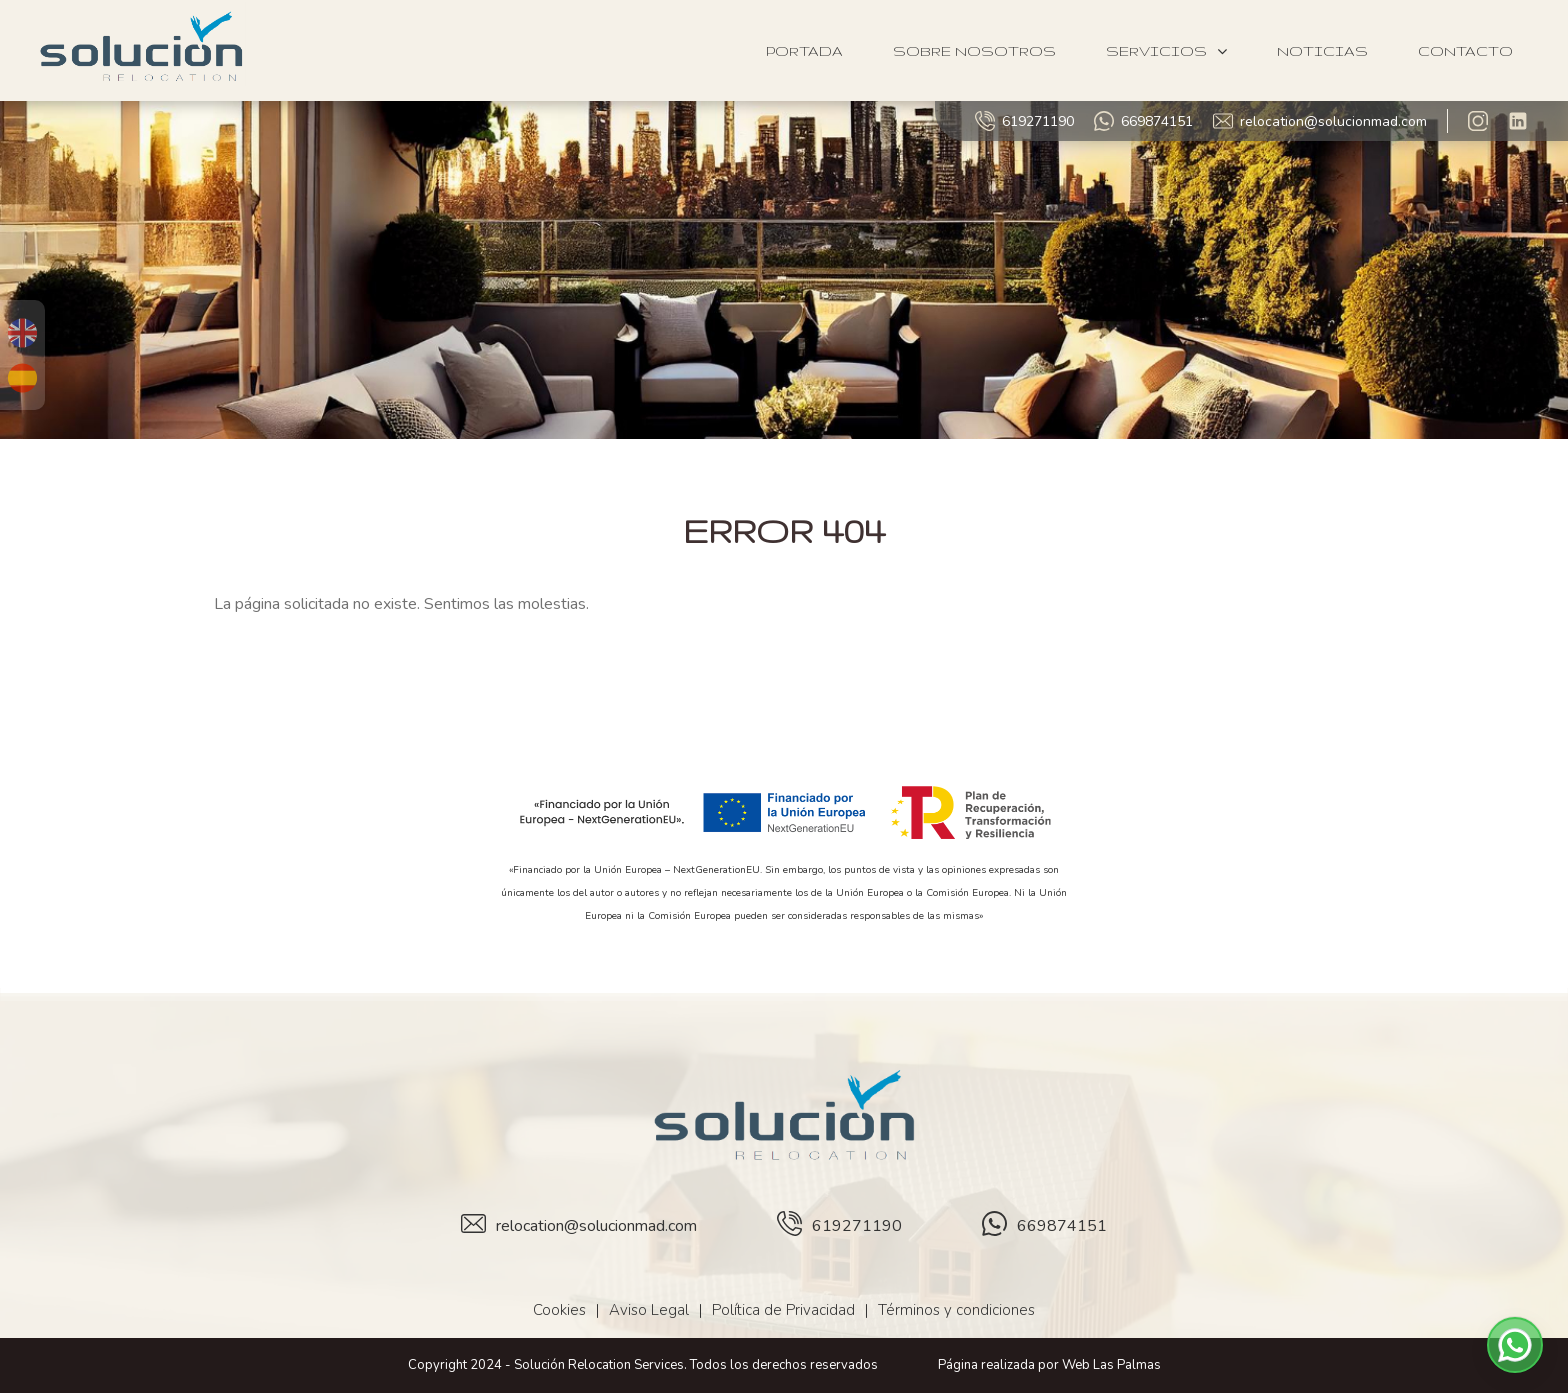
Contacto (1465, 51)
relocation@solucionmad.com (1320, 121)
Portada (804, 51)
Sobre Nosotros (974, 51)
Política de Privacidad (783, 1310)
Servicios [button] (1166, 51)
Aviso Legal (649, 1310)
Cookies (559, 1310)
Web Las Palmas (1111, 1365)
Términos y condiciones (956, 1310)
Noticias (1322, 51)
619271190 (1024, 121)
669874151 (1143, 121)
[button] (1515, 1345)
